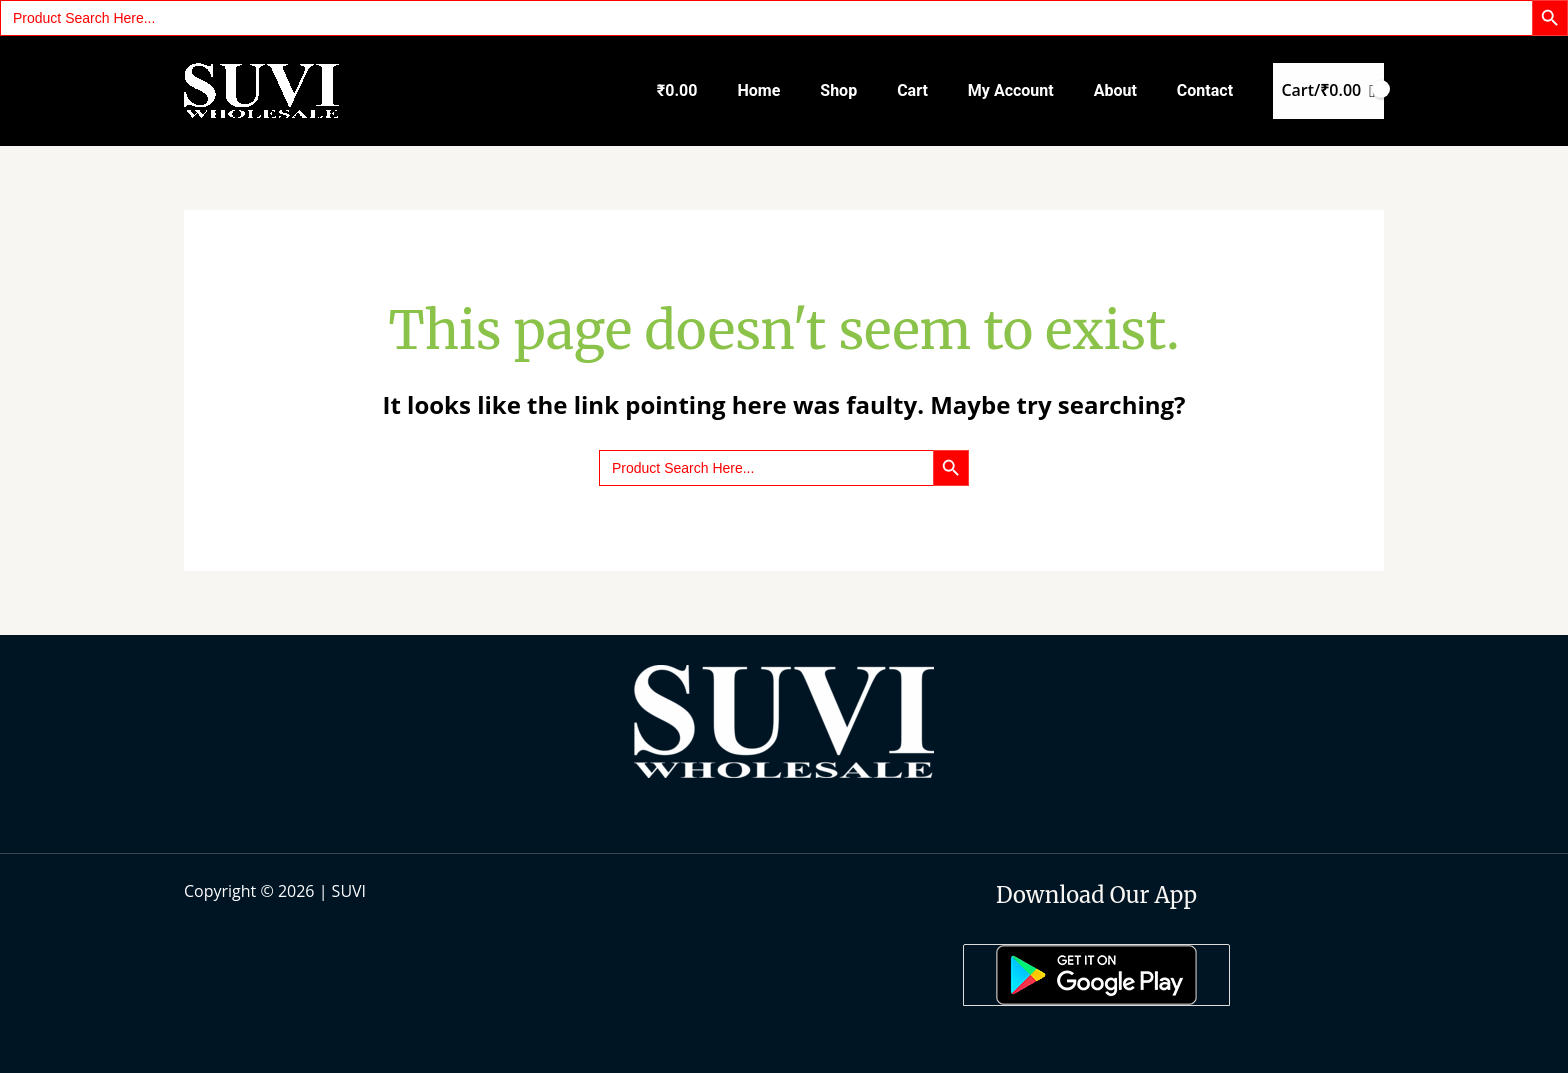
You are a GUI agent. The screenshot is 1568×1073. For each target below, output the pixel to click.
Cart (912, 90)
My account (1011, 90)
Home (758, 90)
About (1115, 90)
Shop (838, 90)
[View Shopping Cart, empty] (1328, 91)
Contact (1205, 90)
